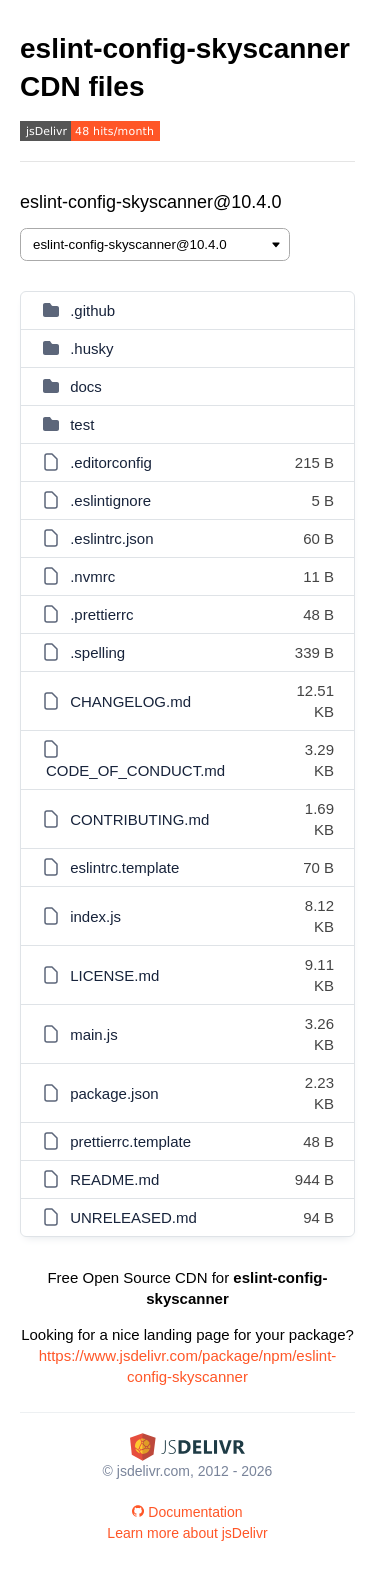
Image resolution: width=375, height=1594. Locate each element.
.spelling (97, 652)
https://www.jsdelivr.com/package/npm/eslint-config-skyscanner (188, 1366)
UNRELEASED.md (133, 1217)
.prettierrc (101, 614)
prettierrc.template (130, 1141)
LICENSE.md (114, 975)
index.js (95, 916)
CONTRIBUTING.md (139, 819)
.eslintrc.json (111, 538)
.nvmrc (92, 576)
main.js (94, 1034)
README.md (114, 1179)
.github (92, 310)
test (82, 424)
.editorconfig (111, 462)
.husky (91, 348)
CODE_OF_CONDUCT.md (135, 770)
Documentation (187, 1512)
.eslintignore (110, 500)
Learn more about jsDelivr (187, 1533)
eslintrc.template (124, 867)
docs (86, 386)
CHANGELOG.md (130, 701)
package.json (114, 1093)
